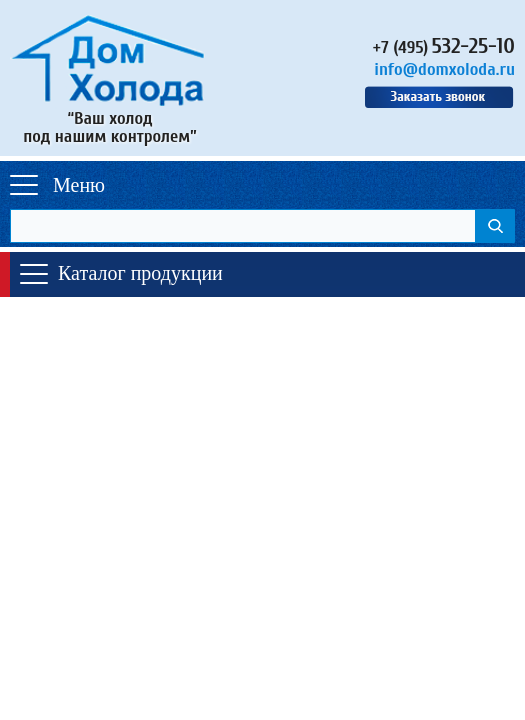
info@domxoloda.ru (444, 69)
